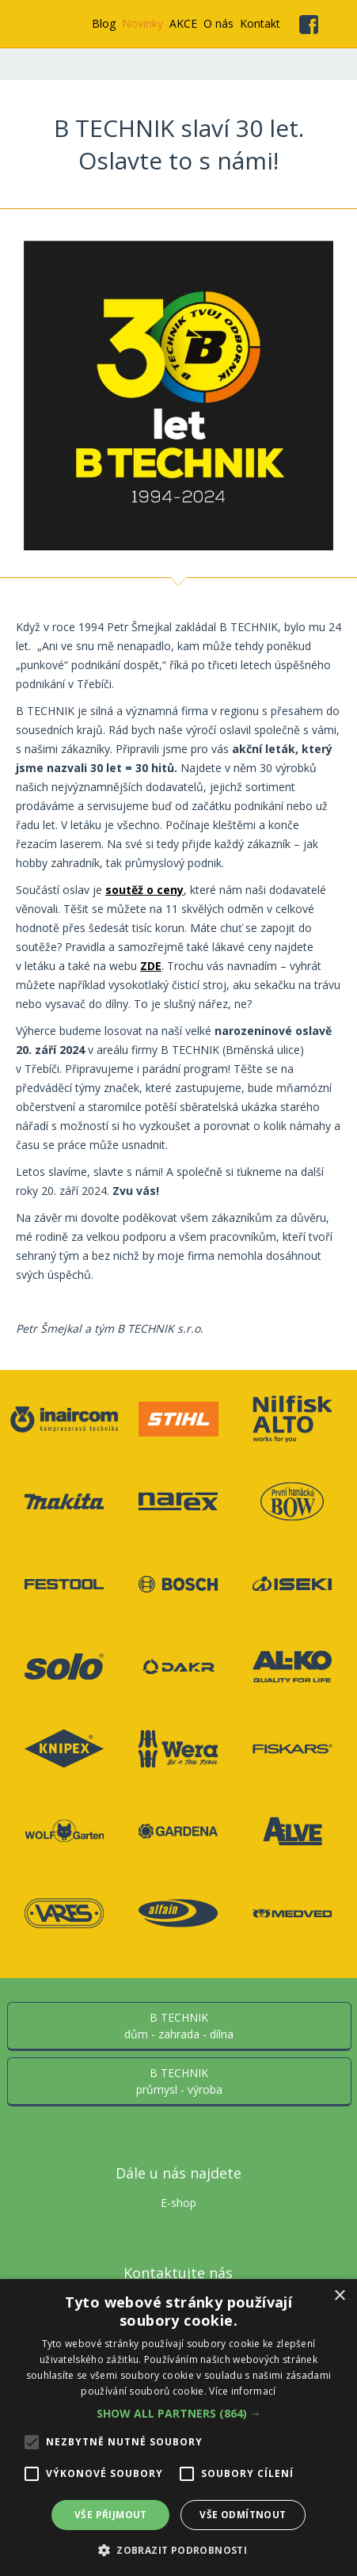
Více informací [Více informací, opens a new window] (242, 2391)
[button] (179, 2413)
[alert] (178, 2427)
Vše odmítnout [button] (242, 2514)
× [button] (339, 2296)
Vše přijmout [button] (110, 2514)
